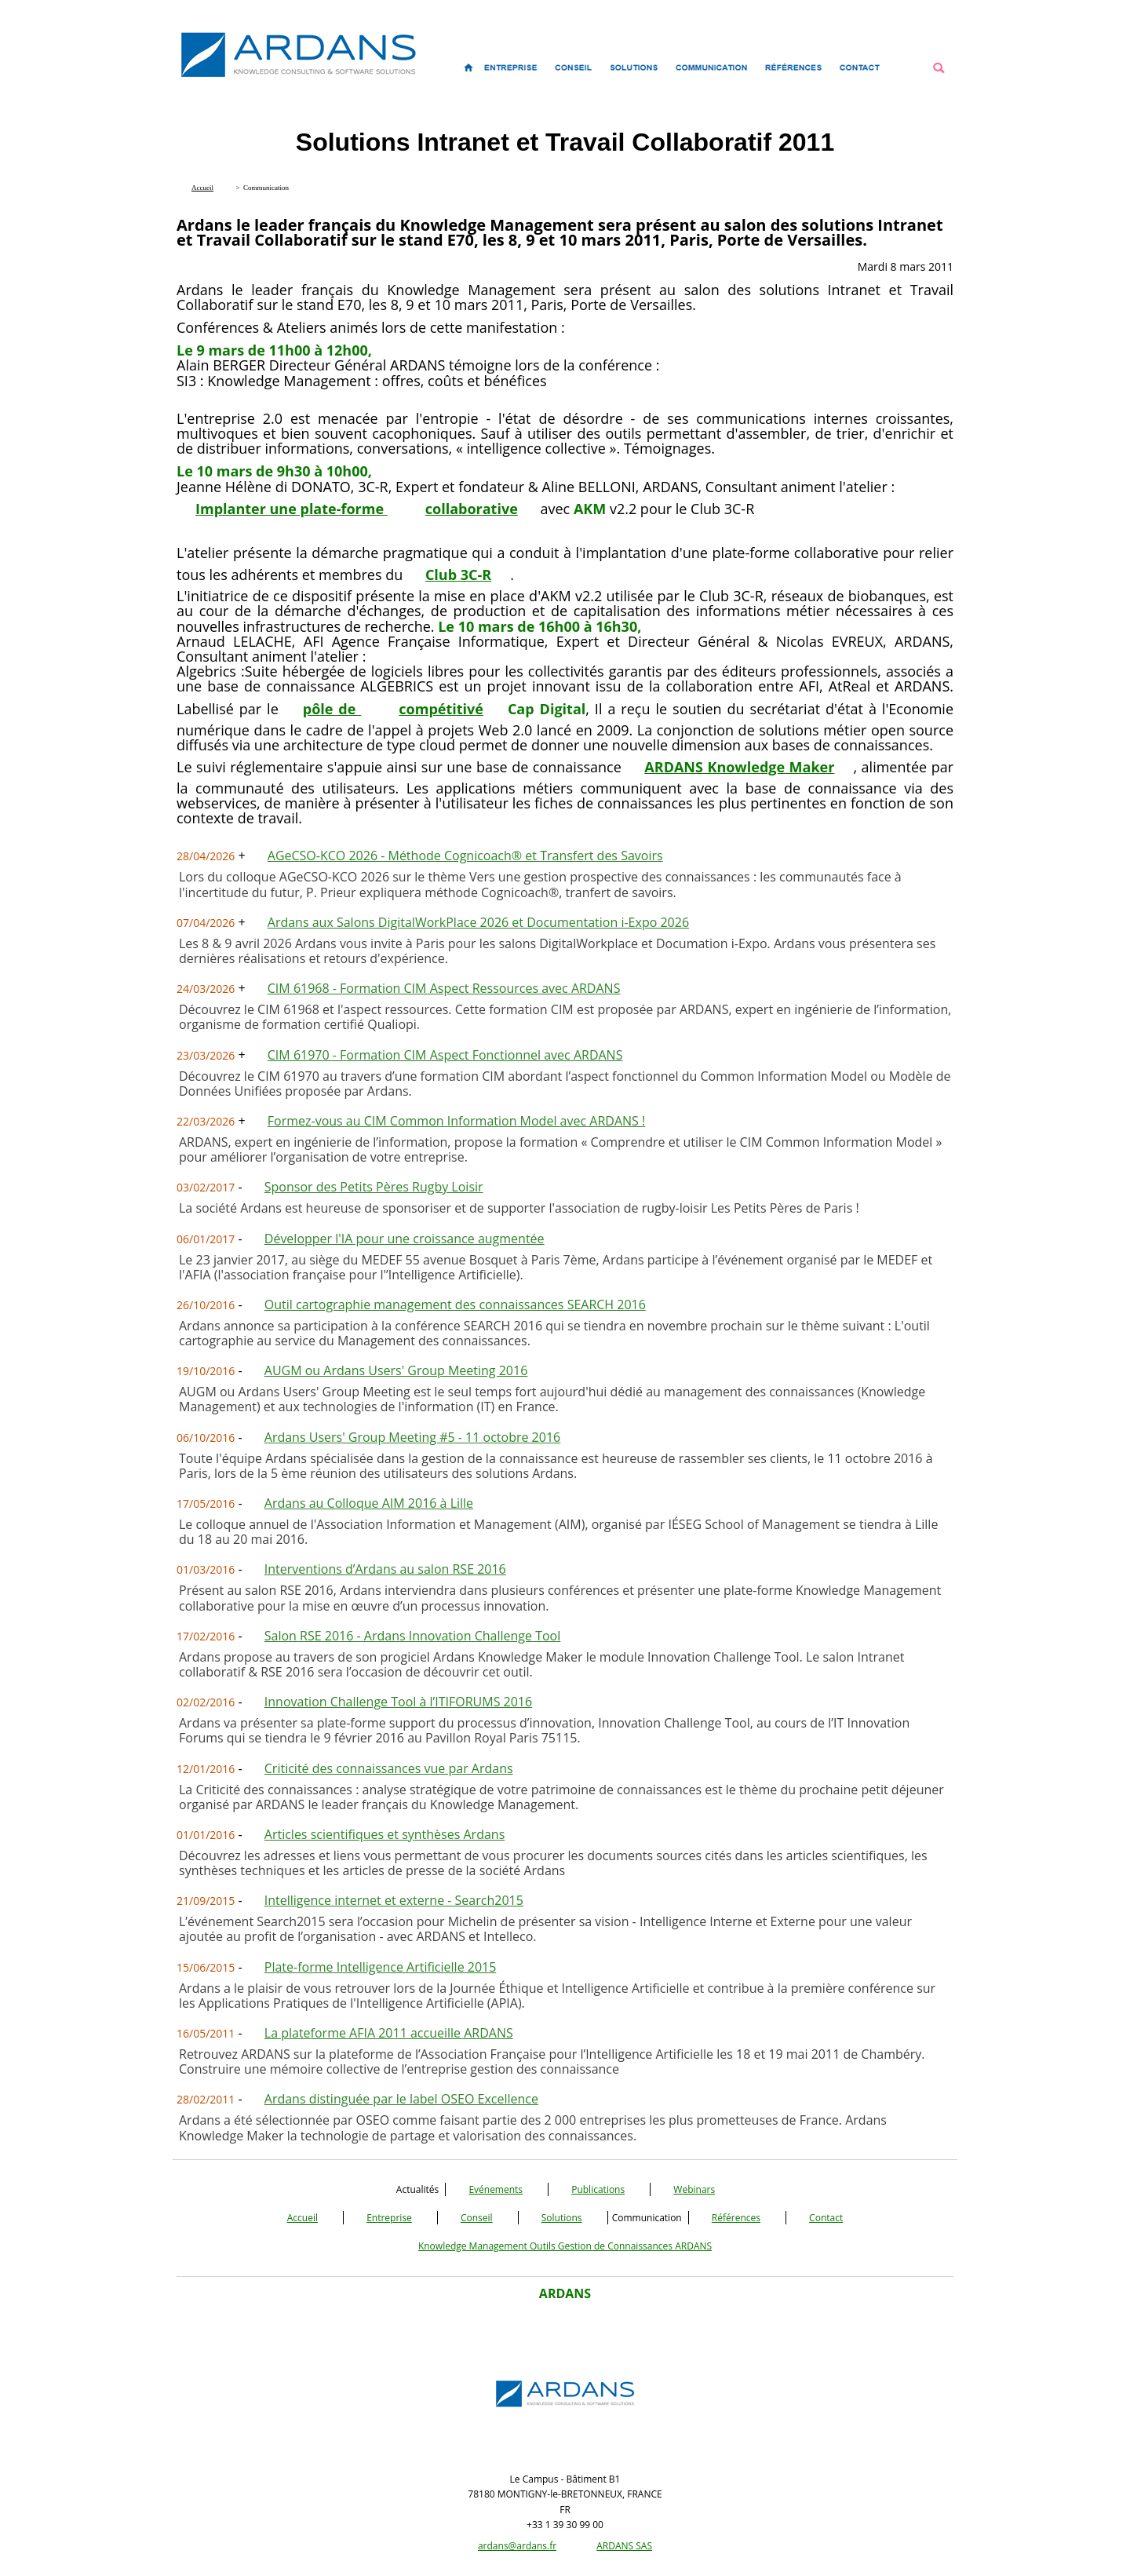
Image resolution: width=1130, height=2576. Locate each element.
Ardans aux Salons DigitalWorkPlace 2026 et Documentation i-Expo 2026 (478, 922)
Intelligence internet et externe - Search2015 (393, 1900)
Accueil (302, 2217)
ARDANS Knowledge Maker (739, 766)
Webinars (694, 2189)
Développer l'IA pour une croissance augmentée (404, 1238)
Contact (826, 2217)
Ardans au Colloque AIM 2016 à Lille (368, 1503)
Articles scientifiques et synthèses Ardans (384, 1834)
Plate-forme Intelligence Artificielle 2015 (380, 1967)
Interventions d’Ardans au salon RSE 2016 (385, 1569)
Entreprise (389, 2217)
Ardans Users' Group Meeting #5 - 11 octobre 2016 (412, 1437)
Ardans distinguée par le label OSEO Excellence (401, 2098)
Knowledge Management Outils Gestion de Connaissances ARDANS (565, 2246)
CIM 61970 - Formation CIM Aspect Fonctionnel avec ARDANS (445, 1055)
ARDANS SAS (624, 2545)
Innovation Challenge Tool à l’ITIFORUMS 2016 (398, 1701)
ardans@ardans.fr (517, 2545)
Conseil (477, 2217)
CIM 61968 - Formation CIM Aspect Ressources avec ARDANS (444, 988)
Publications (598, 2189)
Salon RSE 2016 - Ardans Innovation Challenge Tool (412, 1635)
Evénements (495, 2189)
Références (736, 2217)
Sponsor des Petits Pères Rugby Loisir (373, 1186)
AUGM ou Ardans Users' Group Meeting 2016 (396, 1370)
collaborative (471, 508)
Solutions (561, 2217)
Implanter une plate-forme (291, 508)
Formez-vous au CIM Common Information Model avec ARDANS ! (456, 1120)
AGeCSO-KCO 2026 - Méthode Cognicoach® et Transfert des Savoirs (465, 855)
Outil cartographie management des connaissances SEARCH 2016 (455, 1304)
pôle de (332, 708)
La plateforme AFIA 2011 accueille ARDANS (388, 2032)
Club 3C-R (458, 574)
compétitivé (441, 708)
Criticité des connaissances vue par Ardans (388, 1768)
